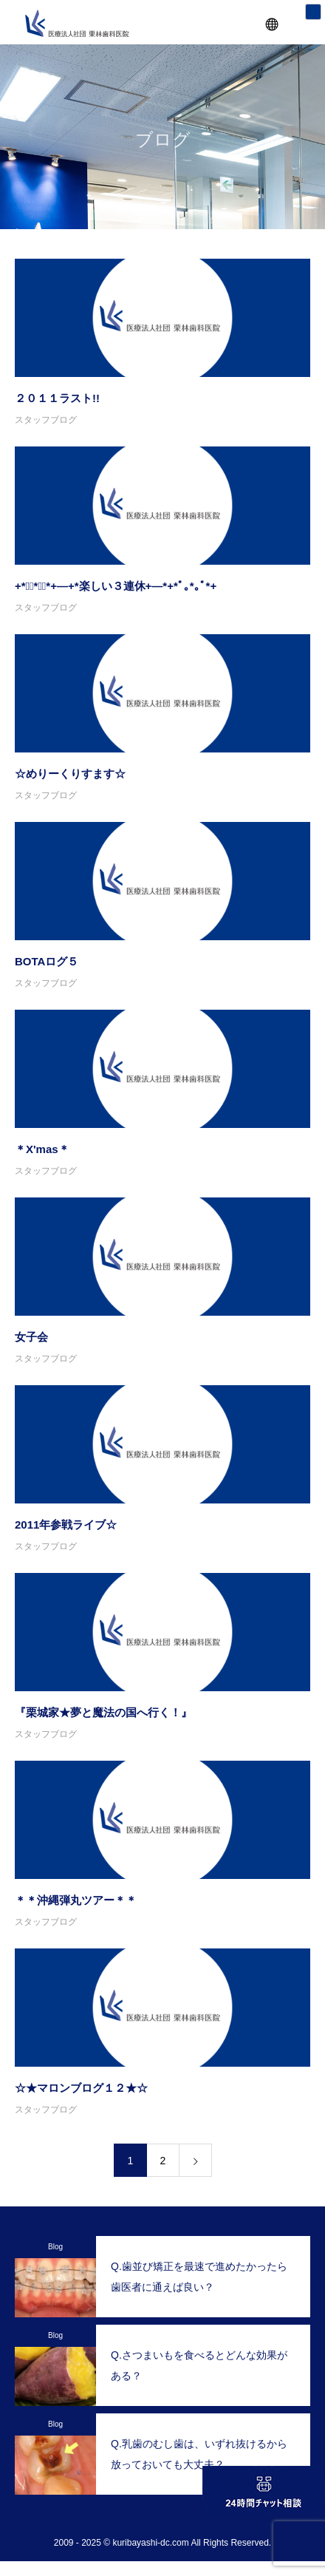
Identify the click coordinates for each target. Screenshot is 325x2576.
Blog (55, 2247)
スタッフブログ (46, 419)
